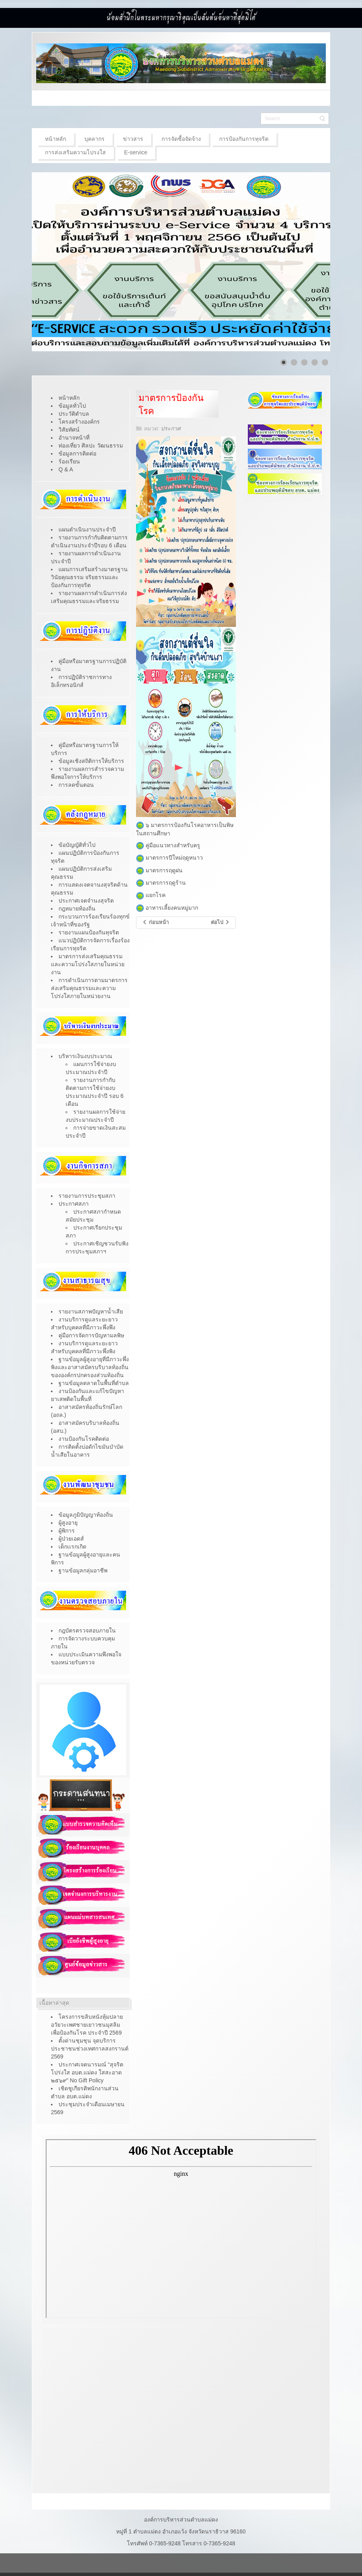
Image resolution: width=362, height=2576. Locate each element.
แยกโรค (155, 895)
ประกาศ (171, 428)
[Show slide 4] (314, 362)
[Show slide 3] (304, 362)
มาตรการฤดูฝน (159, 870)
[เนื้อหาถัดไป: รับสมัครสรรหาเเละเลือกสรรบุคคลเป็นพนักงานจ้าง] (220, 922)
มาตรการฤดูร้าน (161, 882)
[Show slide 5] (325, 362)
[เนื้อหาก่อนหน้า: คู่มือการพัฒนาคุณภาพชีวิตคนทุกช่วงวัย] (155, 922)
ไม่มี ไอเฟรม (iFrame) (181, 2228)
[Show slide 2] (294, 362)
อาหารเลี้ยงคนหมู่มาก (172, 908)
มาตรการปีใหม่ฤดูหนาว (169, 857)
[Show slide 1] (283, 362)
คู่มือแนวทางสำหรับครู (168, 845)
